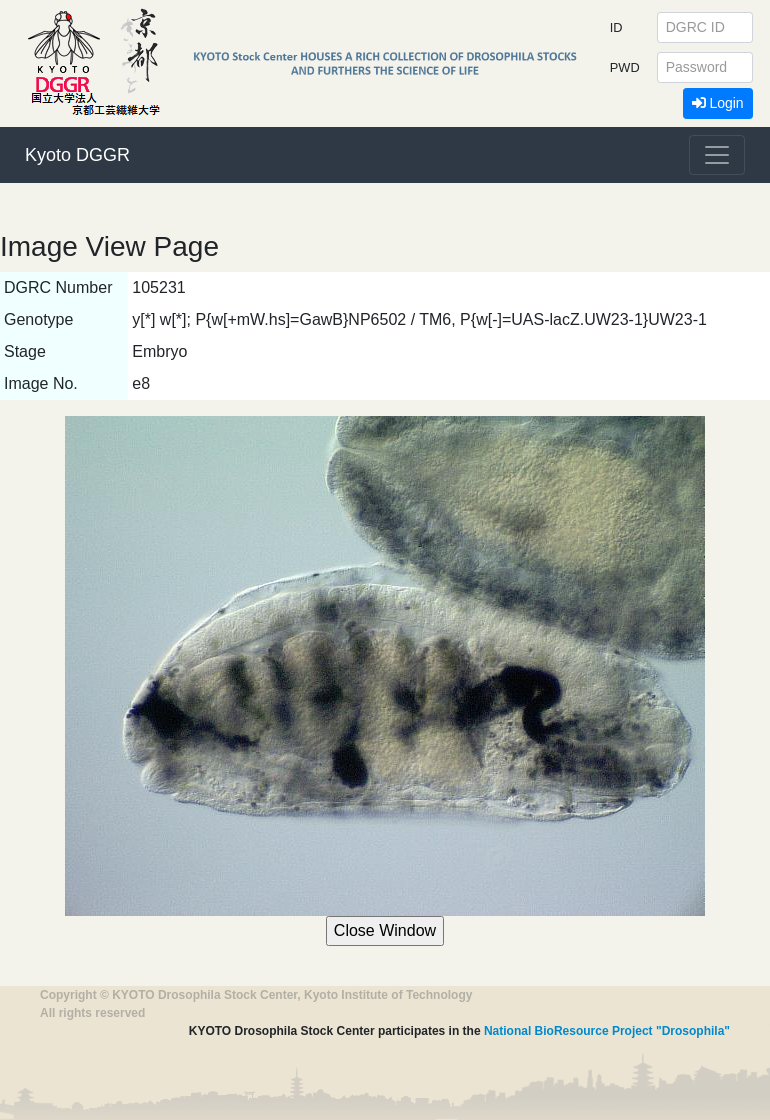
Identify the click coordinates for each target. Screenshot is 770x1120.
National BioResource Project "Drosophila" (607, 1031)
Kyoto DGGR (77, 155)
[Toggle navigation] (717, 155)
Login (718, 103)
